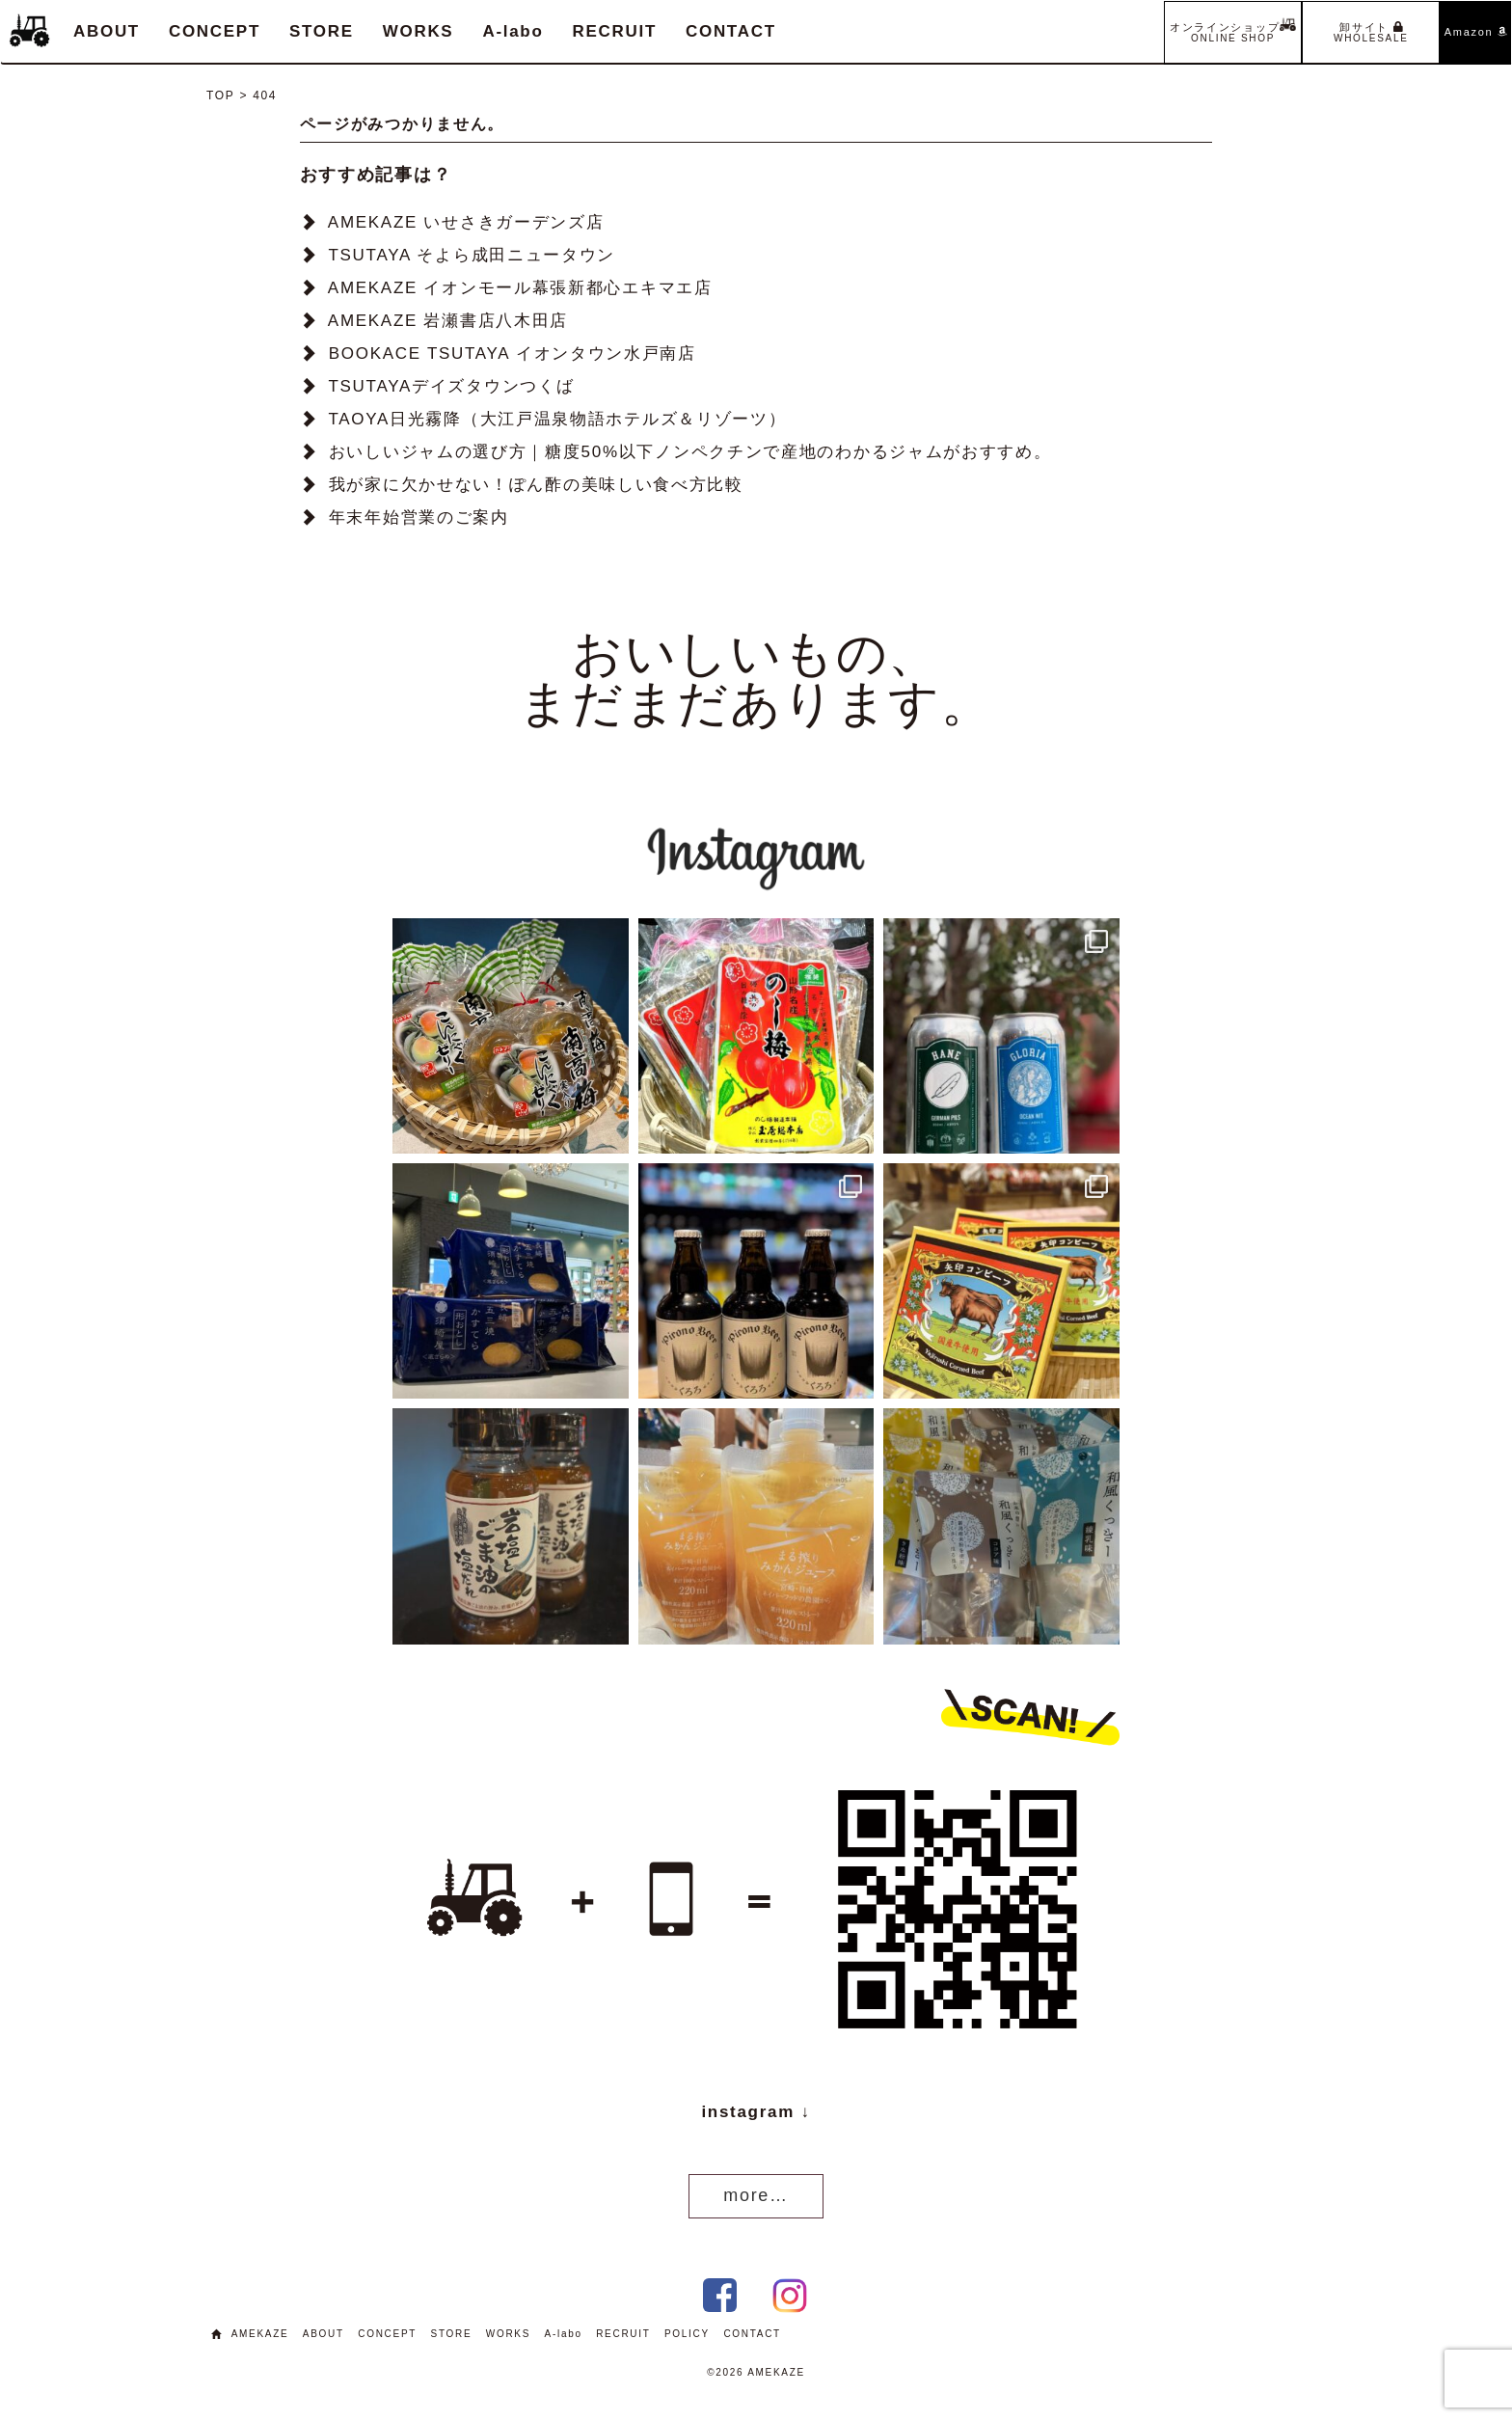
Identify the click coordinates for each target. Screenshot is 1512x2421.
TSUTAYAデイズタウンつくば (451, 386)
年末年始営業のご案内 (419, 517)
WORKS (418, 31)
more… (756, 2195)
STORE (321, 31)
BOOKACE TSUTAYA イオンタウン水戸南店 (512, 353)
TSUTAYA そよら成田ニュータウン (471, 255)
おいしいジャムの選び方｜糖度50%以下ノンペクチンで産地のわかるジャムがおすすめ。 (690, 452)
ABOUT (106, 31)
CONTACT (731, 31)
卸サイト (1371, 32)
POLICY (687, 2333)
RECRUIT (615, 31)
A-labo (512, 31)
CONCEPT (214, 31)
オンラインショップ (1233, 29)
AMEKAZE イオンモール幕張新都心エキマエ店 (520, 288)
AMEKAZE (260, 2333)
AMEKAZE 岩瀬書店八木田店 (448, 321)
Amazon (1475, 32)
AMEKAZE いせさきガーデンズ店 (466, 222)
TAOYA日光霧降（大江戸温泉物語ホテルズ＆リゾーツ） (557, 419)
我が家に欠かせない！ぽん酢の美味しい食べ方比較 (536, 485)
